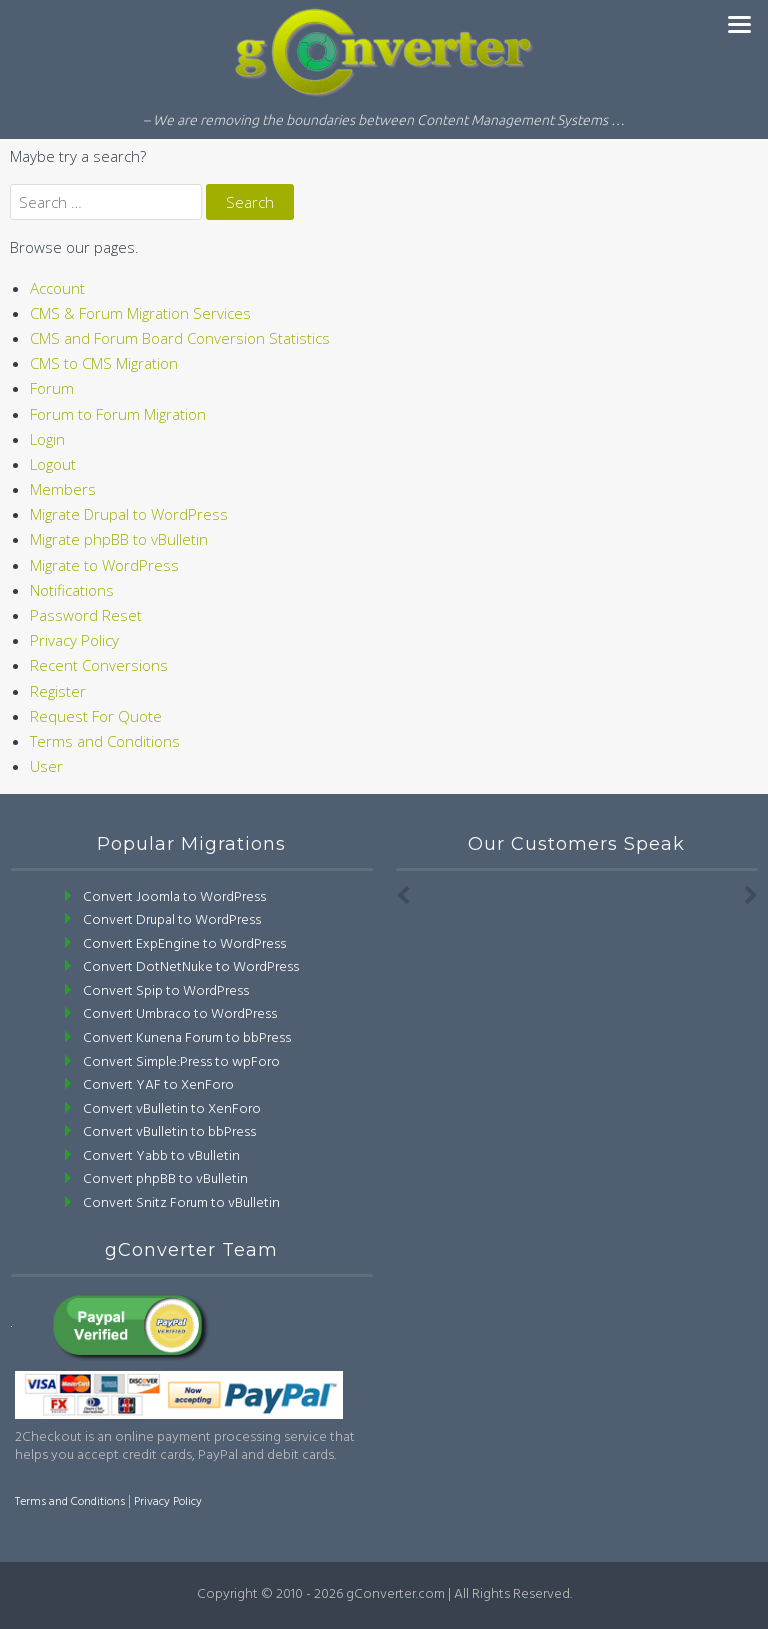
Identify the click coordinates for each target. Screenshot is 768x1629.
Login (47, 439)
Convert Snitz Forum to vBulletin (181, 1203)
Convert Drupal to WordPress (172, 920)
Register (58, 691)
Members (63, 489)
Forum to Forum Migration (118, 414)
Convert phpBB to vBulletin (165, 1179)
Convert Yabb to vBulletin (161, 1156)
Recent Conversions (99, 665)
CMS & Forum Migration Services (140, 313)
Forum (52, 388)
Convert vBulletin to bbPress (169, 1132)
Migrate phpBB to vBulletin (119, 539)
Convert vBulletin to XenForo (172, 1109)
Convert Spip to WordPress (166, 991)
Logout (53, 464)
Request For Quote (96, 716)
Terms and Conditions (105, 741)
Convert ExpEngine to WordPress (184, 944)
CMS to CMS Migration (104, 363)
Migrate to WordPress (104, 565)
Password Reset (86, 615)
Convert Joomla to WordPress (174, 897)
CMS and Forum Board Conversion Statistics (180, 338)
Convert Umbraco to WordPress (180, 1014)
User (46, 766)
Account (57, 288)
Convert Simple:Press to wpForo (181, 1062)
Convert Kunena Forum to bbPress (187, 1038)
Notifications (72, 590)
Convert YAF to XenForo (158, 1085)
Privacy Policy (74, 640)
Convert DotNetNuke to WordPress (191, 967)
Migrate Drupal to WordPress (129, 514)
